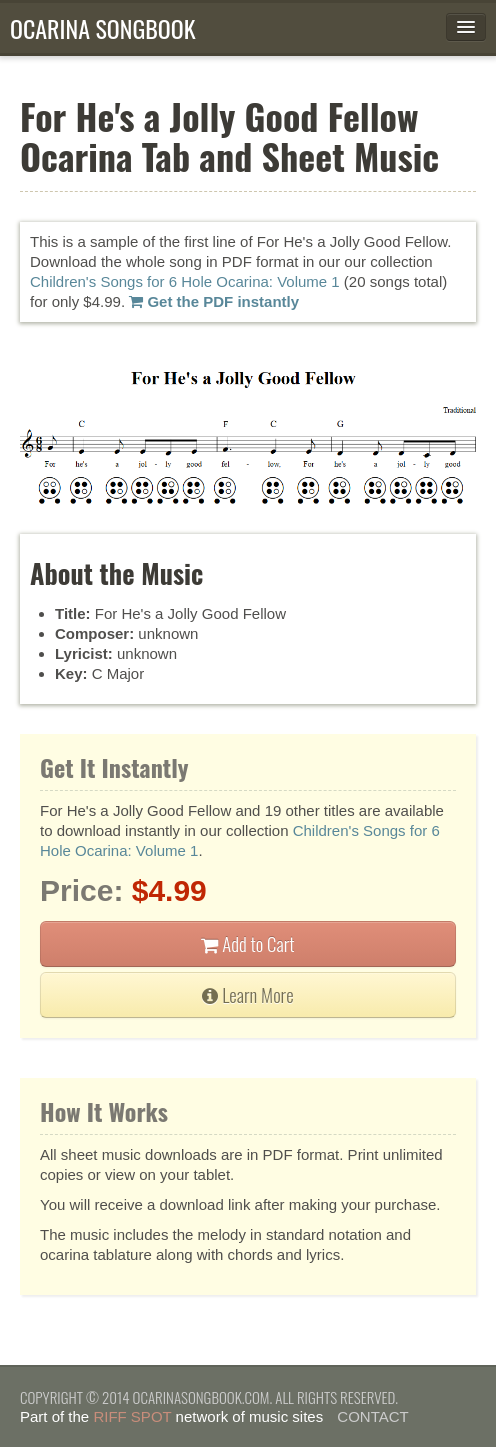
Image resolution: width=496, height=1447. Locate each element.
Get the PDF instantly (214, 301)
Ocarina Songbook (103, 28)
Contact (372, 1416)
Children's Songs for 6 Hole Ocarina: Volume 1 (185, 281)
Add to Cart (247, 943)
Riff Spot (132, 1416)
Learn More (247, 994)
